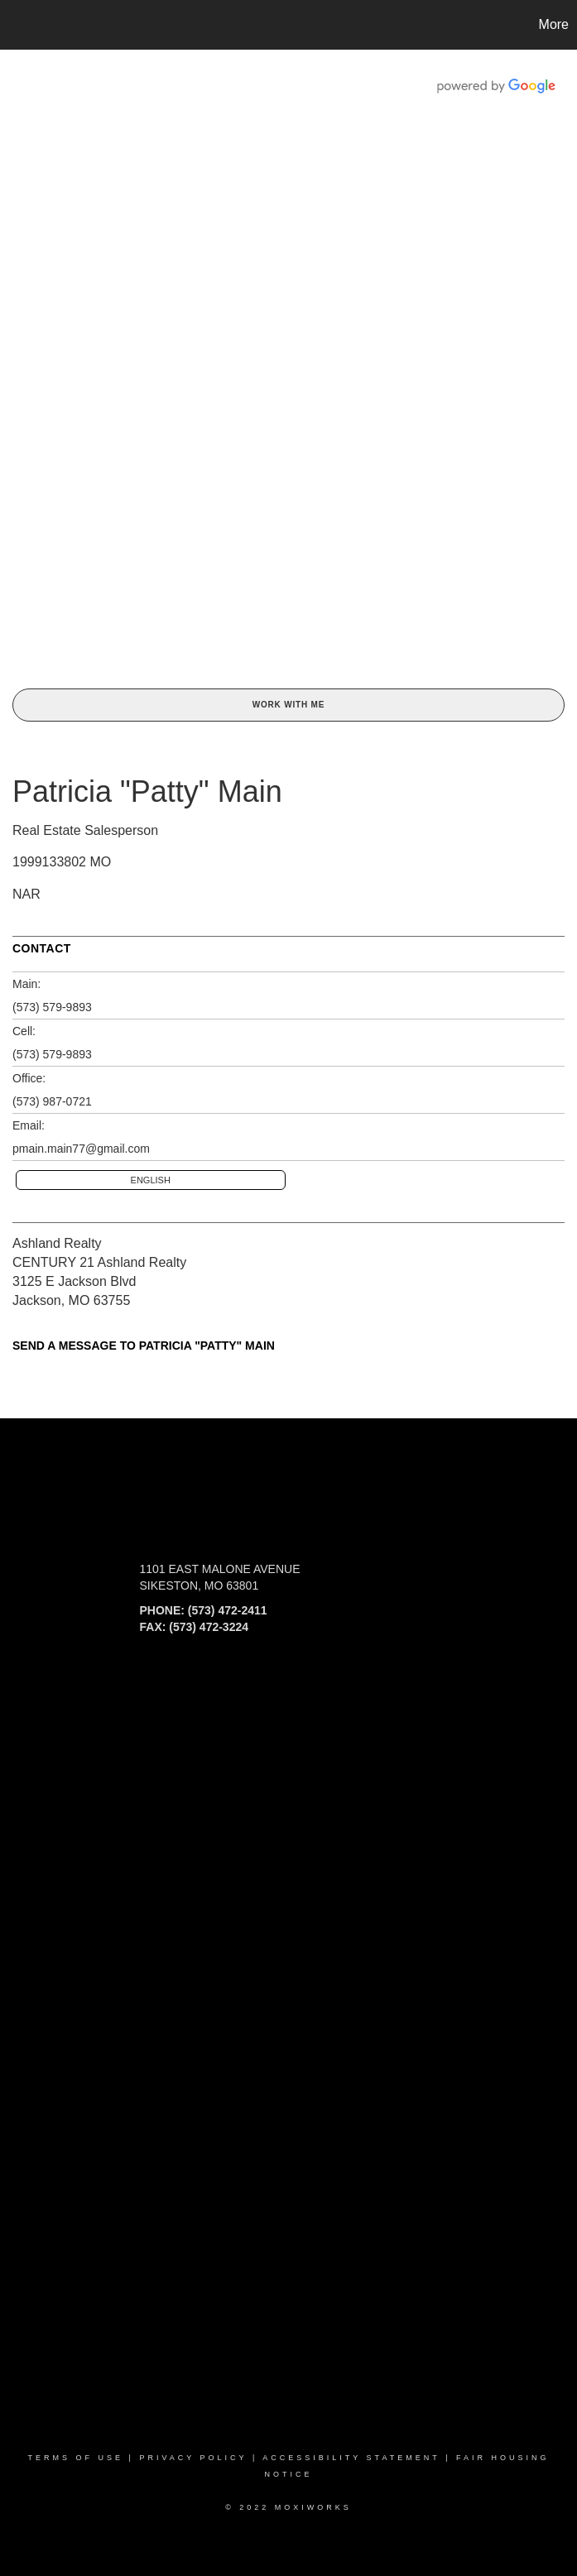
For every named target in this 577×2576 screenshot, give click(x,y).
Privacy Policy (193, 2458)
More (554, 24)
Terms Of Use (76, 2458)
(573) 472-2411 (227, 1610)
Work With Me (288, 704)
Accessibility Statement (351, 2458)
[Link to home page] (21, 25)
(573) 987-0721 (52, 1101)
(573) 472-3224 (208, 1626)
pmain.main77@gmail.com (81, 1148)
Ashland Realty (57, 1243)
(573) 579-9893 (52, 1007)
